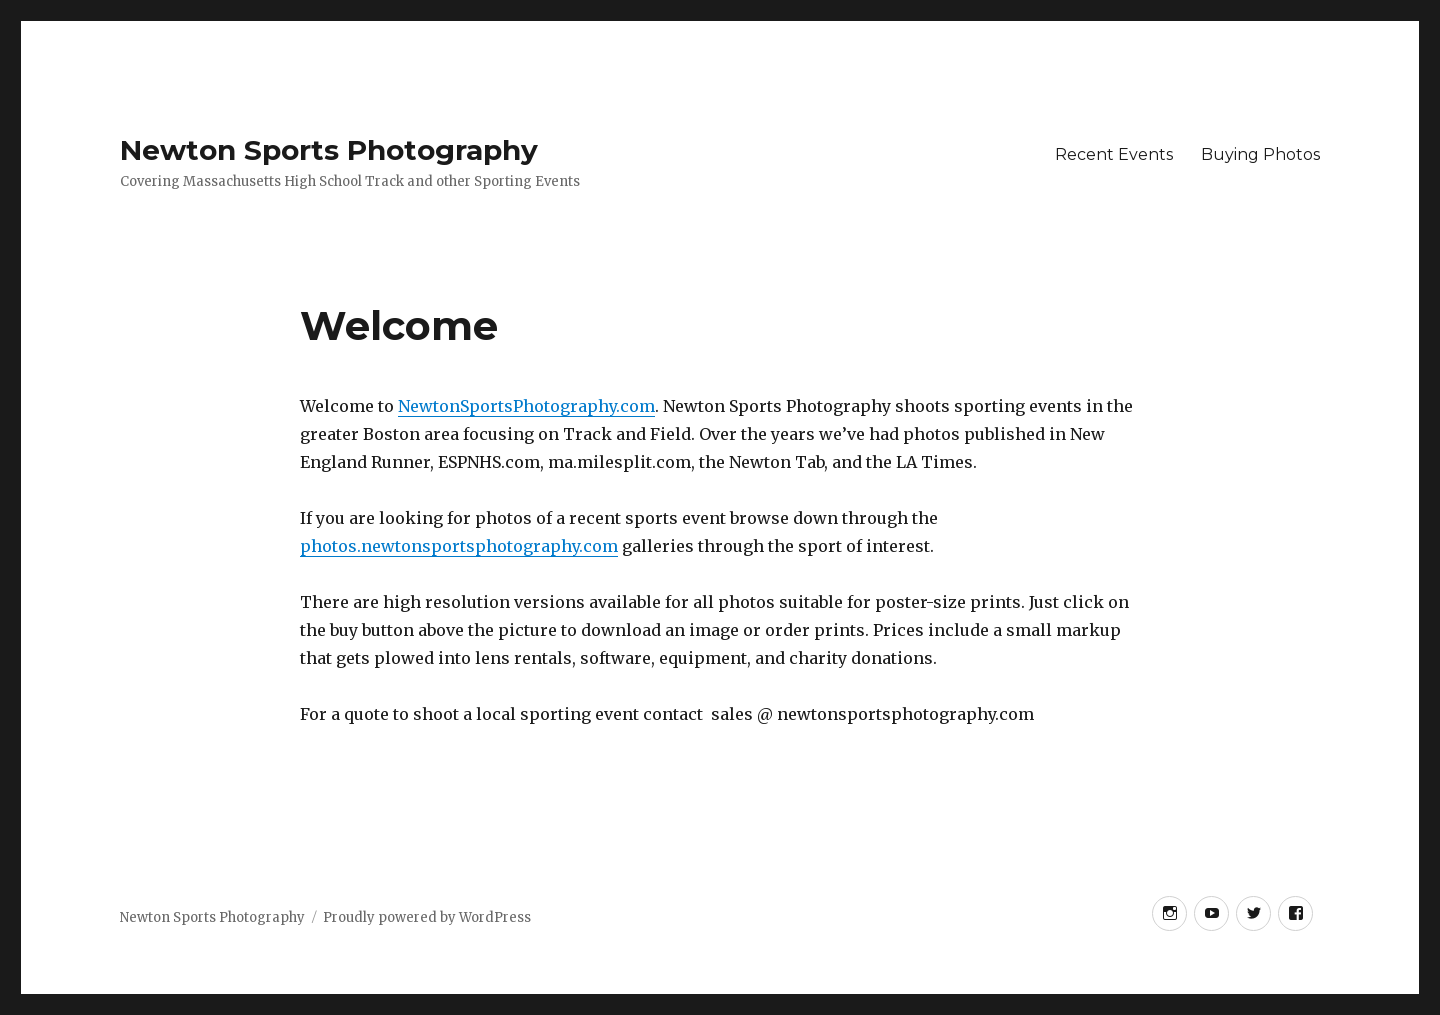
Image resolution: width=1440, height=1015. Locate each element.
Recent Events (1114, 154)
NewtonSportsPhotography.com (526, 406)
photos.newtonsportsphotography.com (459, 546)
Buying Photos (1260, 154)
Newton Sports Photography (329, 150)
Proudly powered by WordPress (427, 917)
